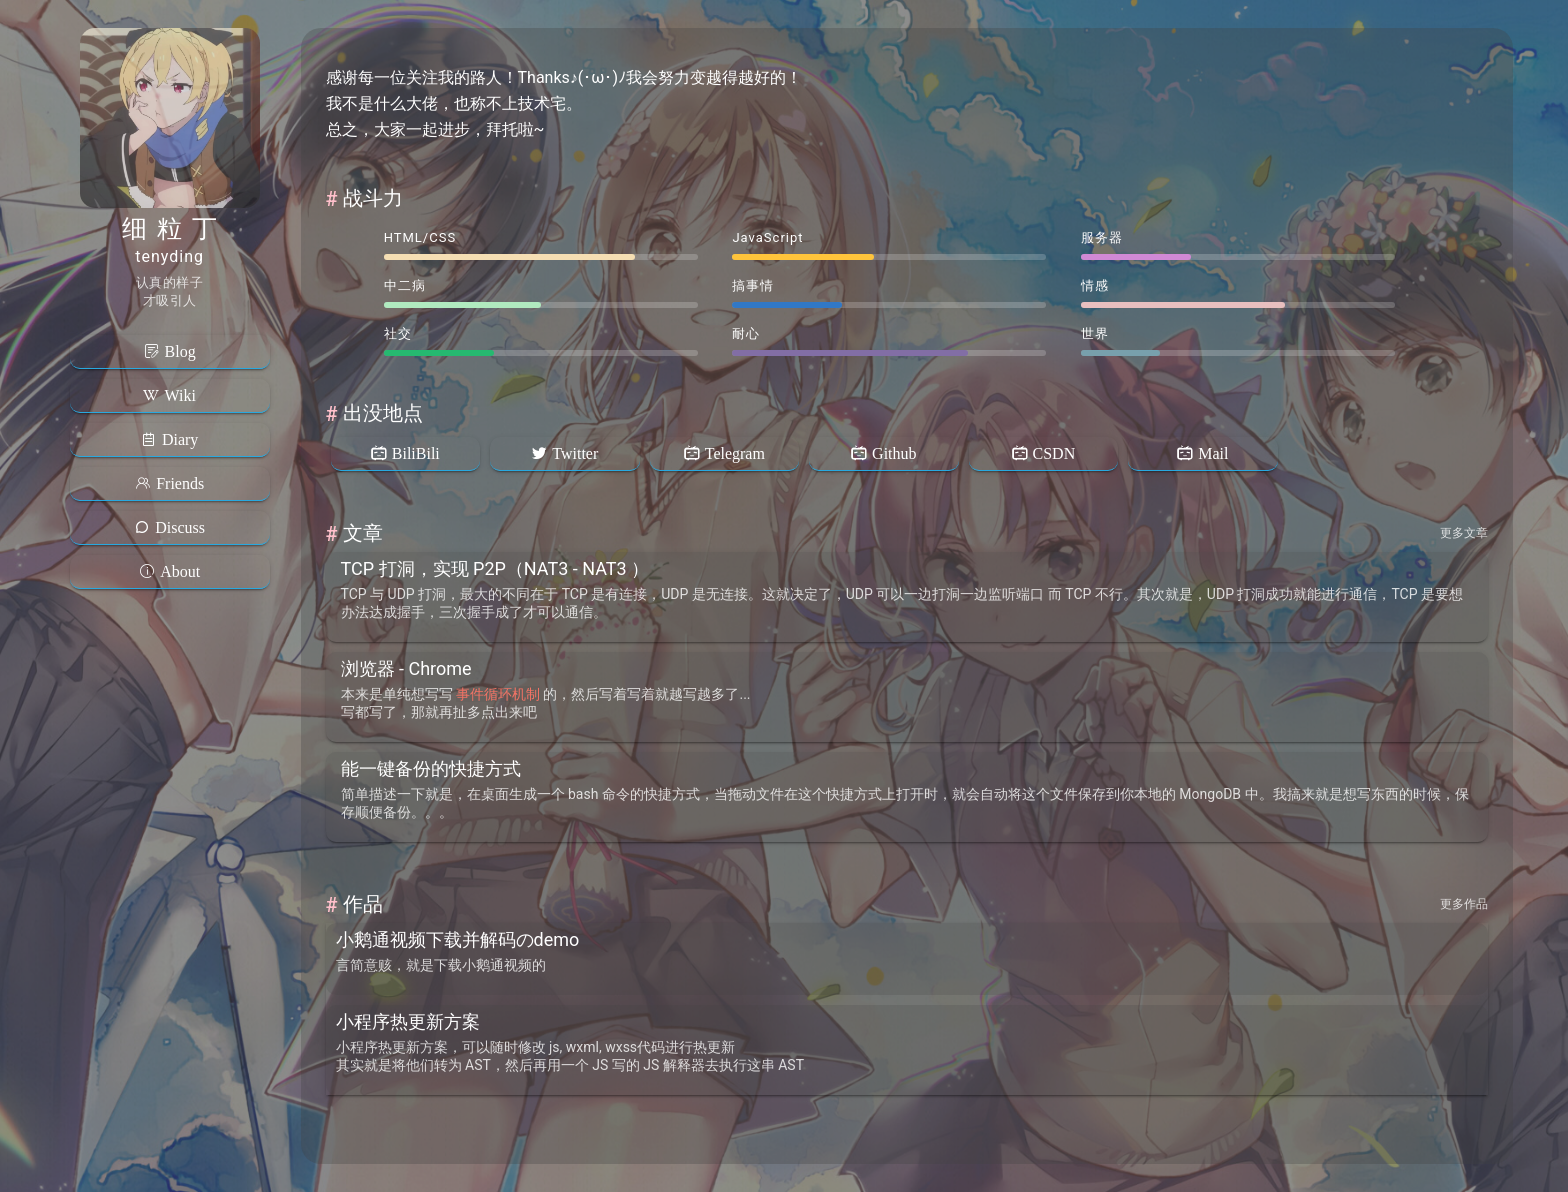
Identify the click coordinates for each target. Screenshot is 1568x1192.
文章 (363, 533)
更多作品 (1464, 904)
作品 (363, 904)
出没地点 (383, 413)
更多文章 (1464, 533)
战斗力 (373, 198)
